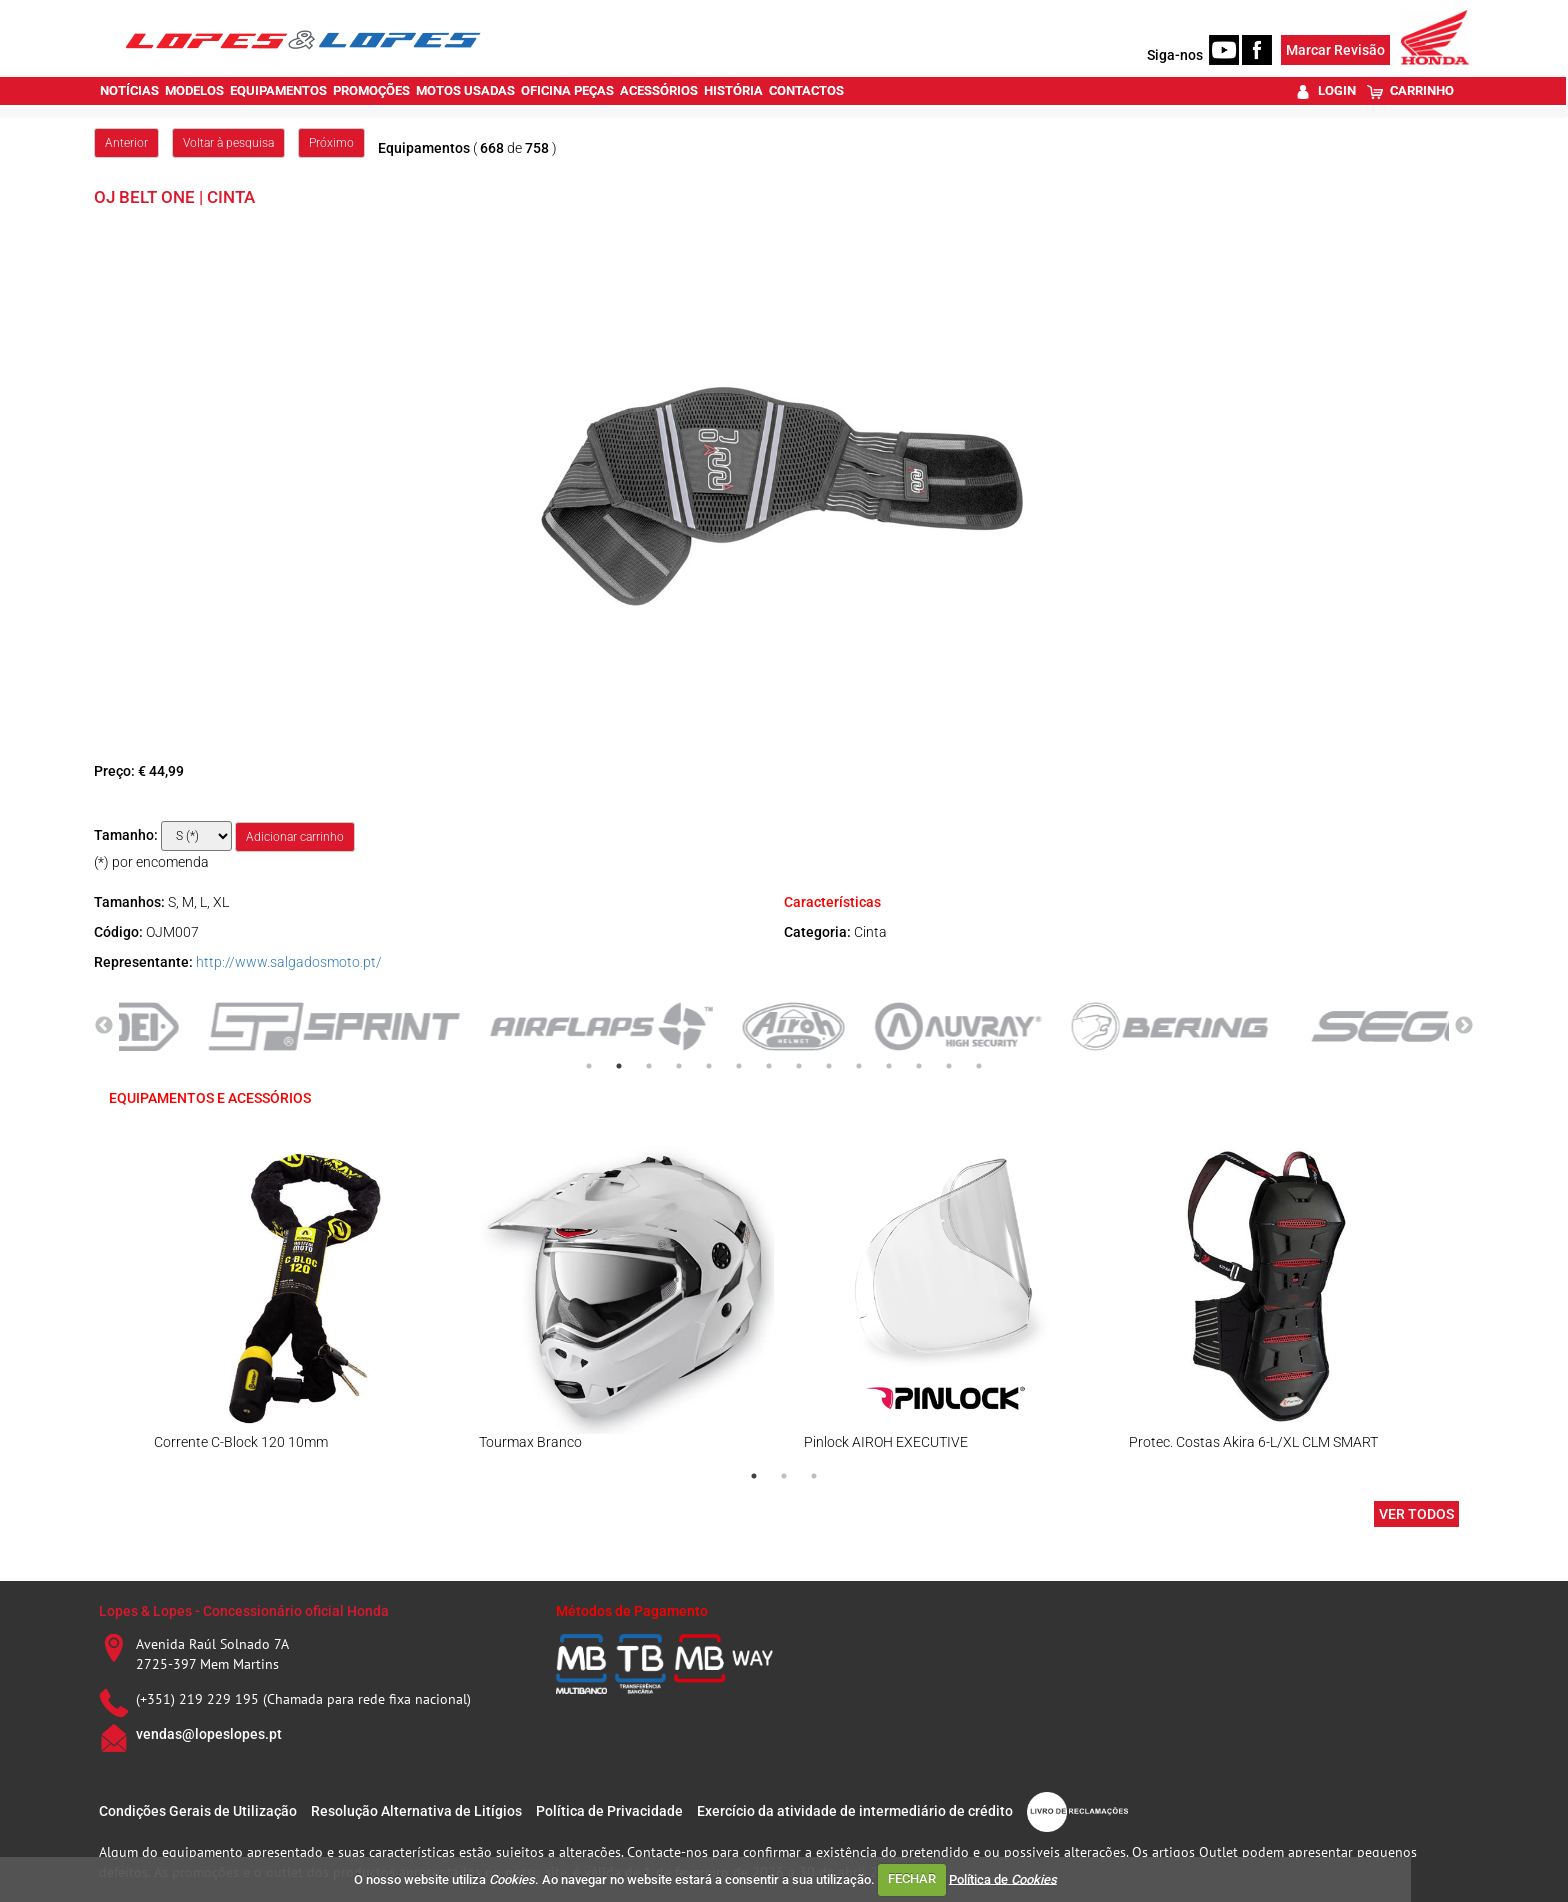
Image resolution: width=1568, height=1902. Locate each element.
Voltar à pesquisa (228, 143)
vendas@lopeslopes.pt (209, 1734)
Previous (104, 1026)
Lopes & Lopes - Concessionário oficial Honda (244, 1611)
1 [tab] (589, 1066)
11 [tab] (889, 1066)
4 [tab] (679, 1066)
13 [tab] (949, 1066)
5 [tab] (709, 1066)
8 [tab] (799, 1066)
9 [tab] (829, 1066)
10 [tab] (859, 1066)
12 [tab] (919, 1066)
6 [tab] (739, 1066)
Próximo (331, 143)
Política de (1003, 1878)
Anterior (126, 143)
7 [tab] (769, 1066)
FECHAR (912, 1878)
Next (1464, 1026)
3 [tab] (649, 1066)
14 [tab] (979, 1066)
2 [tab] (619, 1066)
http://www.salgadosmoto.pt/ (289, 962)
